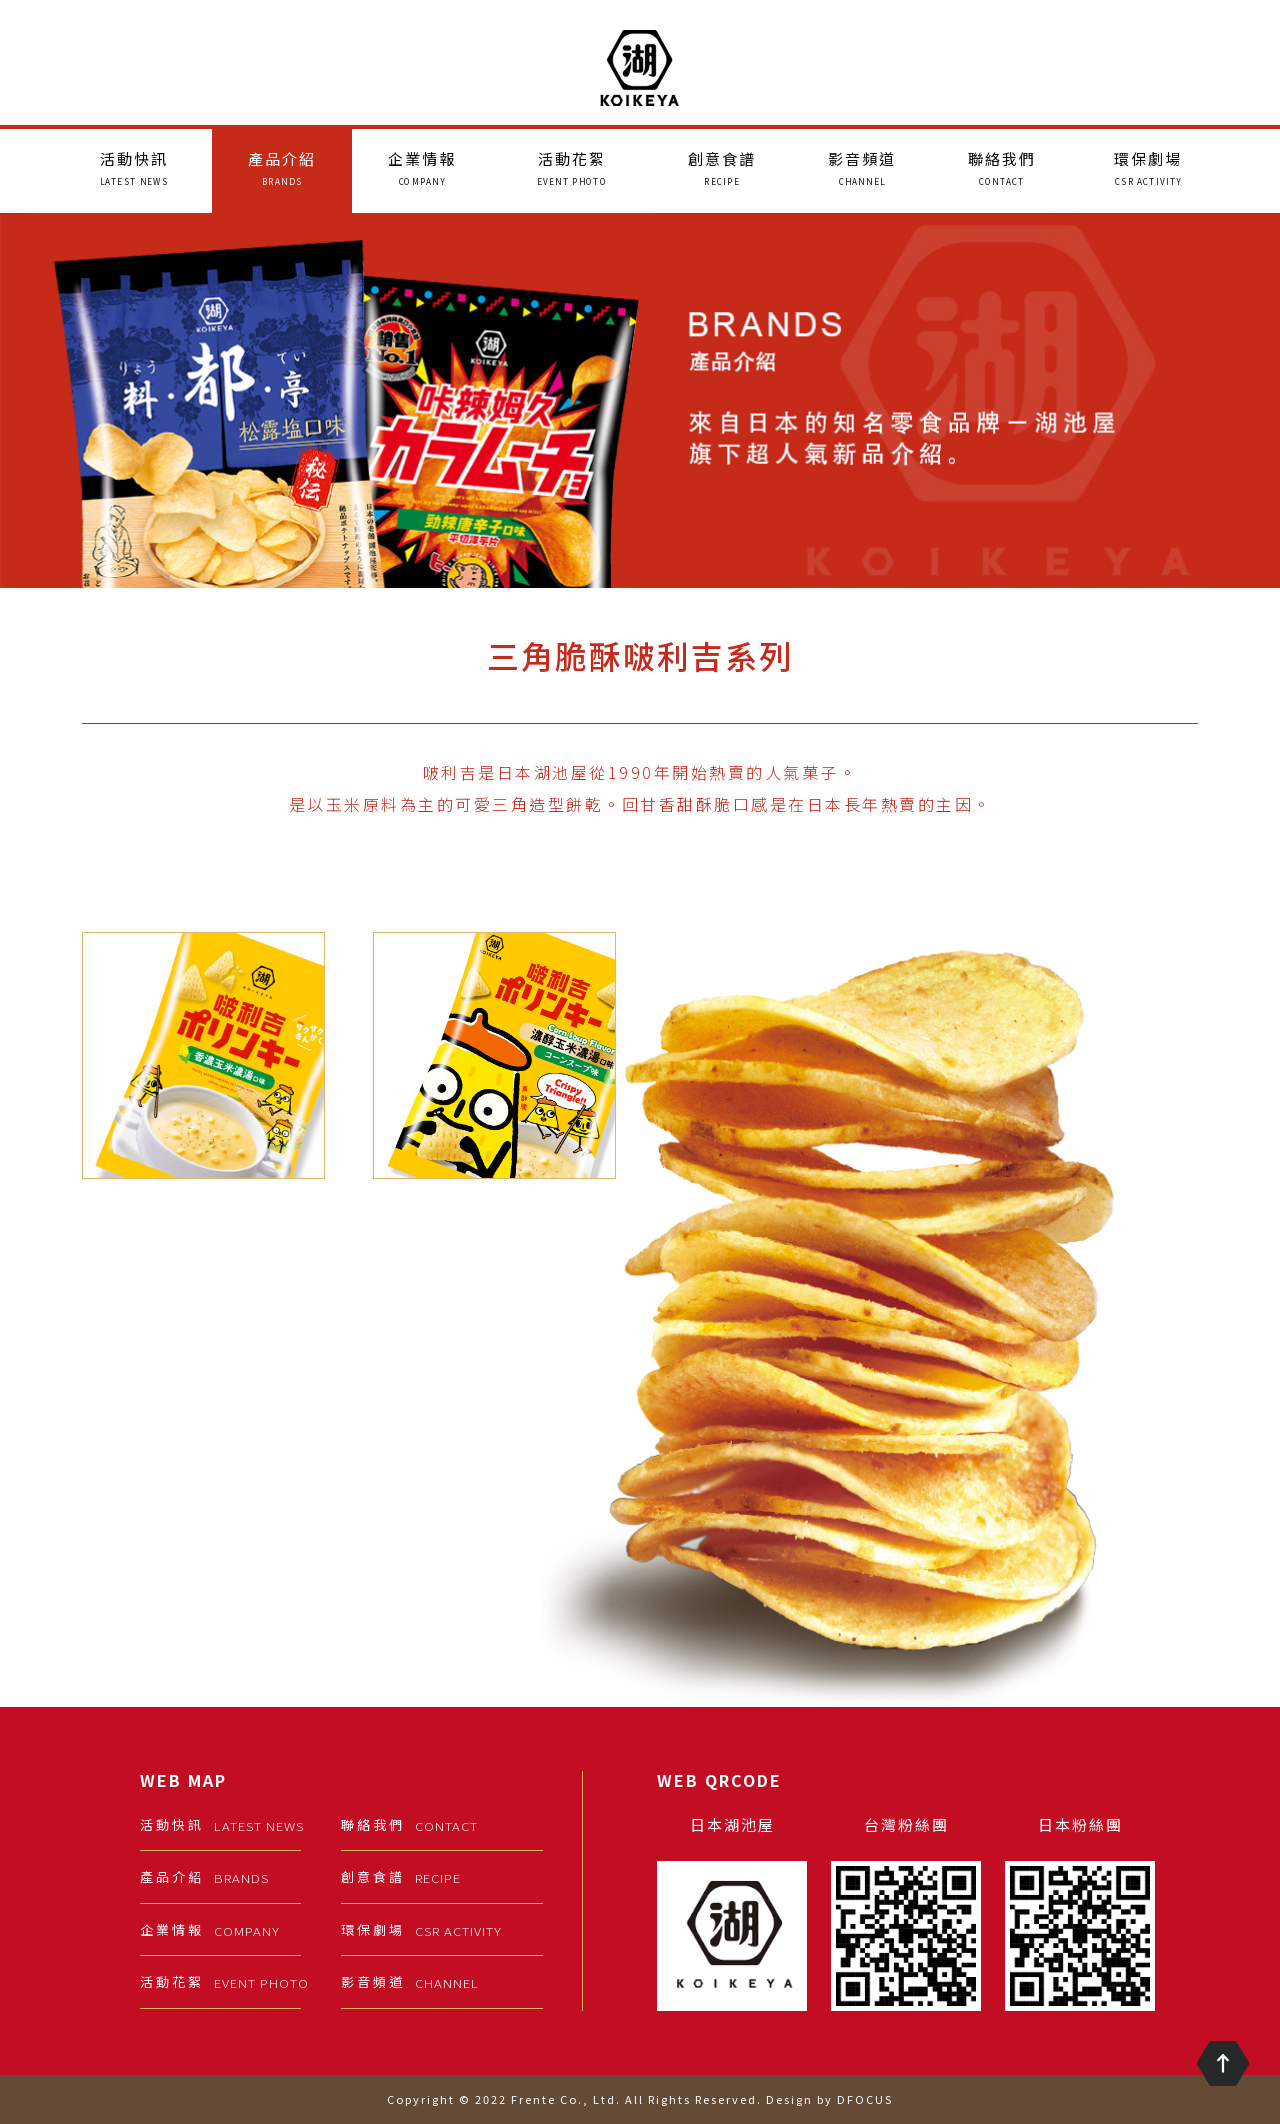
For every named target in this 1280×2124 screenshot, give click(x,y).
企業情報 (422, 168)
